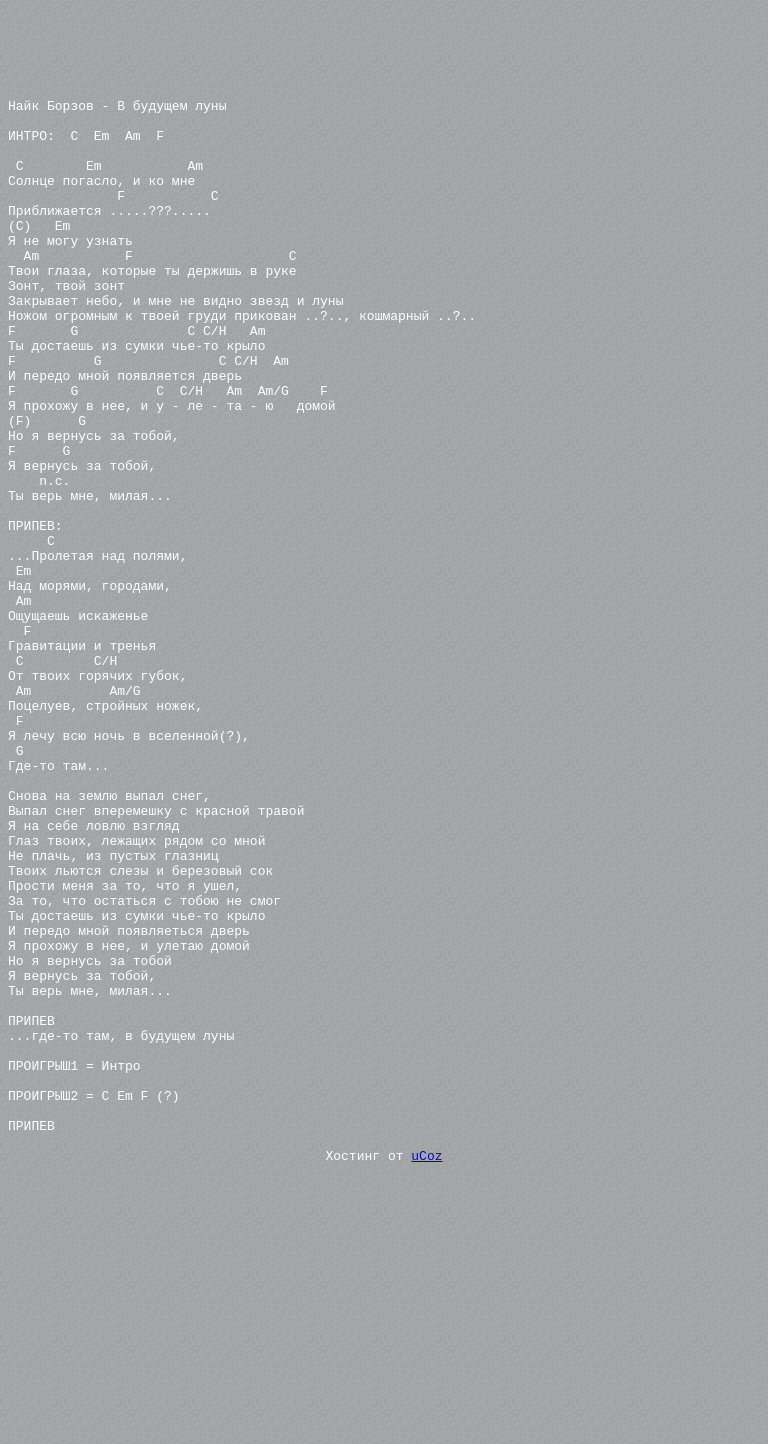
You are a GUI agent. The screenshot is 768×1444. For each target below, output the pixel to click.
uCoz (426, 1368)
